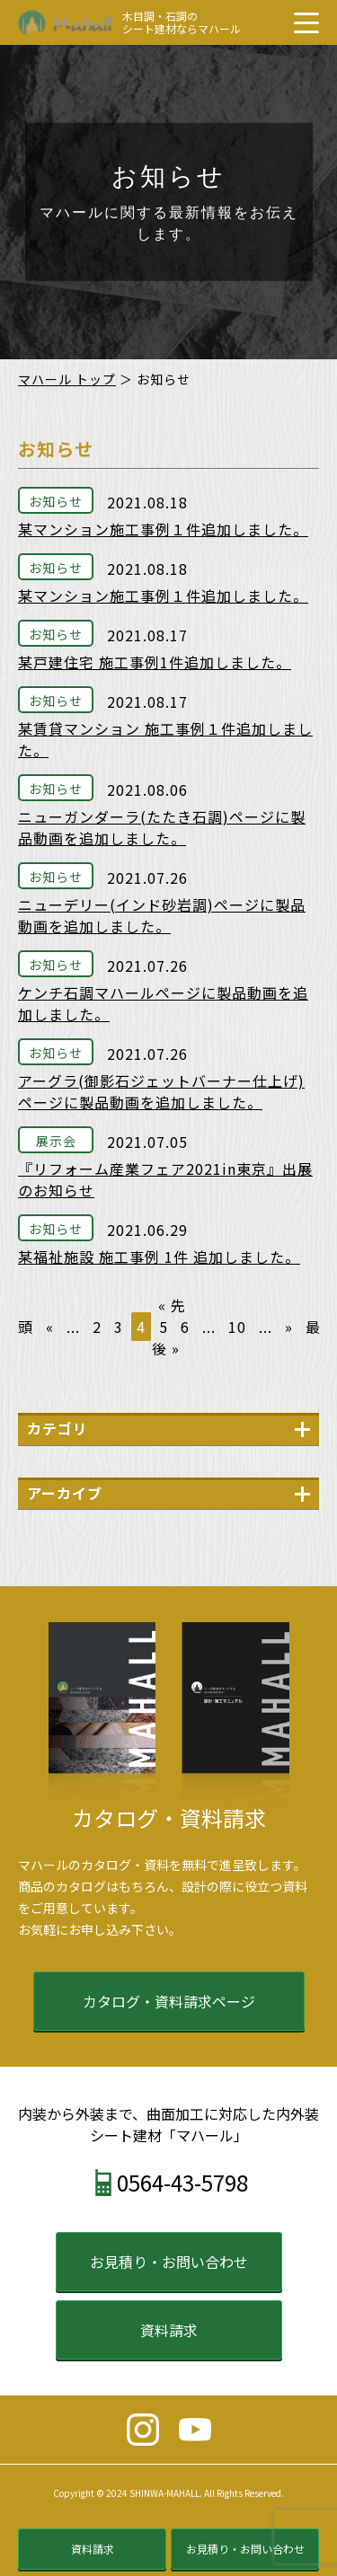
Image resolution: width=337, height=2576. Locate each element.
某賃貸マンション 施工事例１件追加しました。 (165, 739)
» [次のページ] (289, 1326)
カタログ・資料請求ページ (169, 2001)
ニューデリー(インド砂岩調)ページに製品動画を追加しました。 (162, 915)
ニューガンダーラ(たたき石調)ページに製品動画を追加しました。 (162, 827)
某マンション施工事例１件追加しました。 (163, 529)
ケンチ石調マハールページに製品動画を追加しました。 (163, 1003)
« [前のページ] (50, 1326)
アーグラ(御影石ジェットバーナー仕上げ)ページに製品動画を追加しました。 (161, 1091)
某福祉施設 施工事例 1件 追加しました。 (159, 1256)
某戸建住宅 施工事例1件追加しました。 (154, 662)
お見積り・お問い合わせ (169, 2261)
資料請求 (169, 2330)
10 (237, 1326)
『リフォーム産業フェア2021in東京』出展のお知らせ (165, 1179)
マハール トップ (67, 379)
